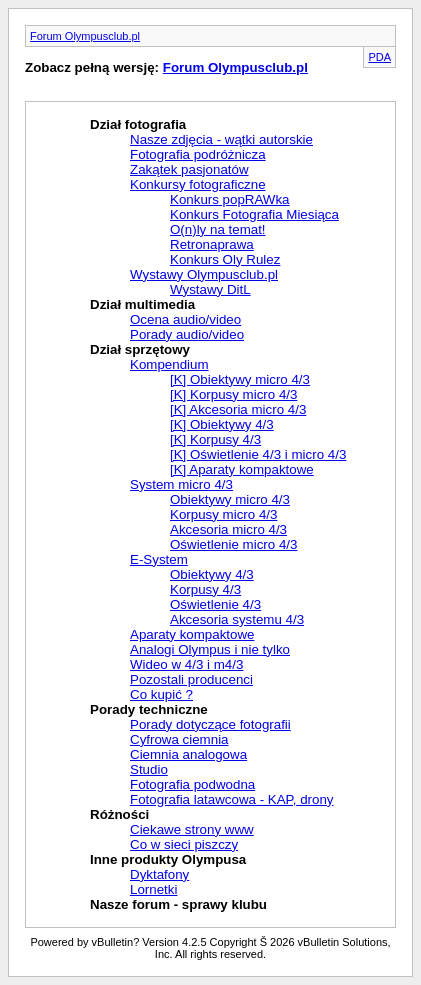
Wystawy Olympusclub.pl (204, 274)
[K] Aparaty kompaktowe (242, 469)
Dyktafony (159, 874)
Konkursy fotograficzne (198, 184)
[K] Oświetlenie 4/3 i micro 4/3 (258, 454)
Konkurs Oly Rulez (225, 259)
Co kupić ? (161, 694)
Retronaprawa (212, 244)
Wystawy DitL (210, 289)
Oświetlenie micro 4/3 (233, 544)
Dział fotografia (138, 124)
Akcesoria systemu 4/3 (237, 619)
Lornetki (153, 889)
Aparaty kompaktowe (192, 634)
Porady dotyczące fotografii (210, 724)
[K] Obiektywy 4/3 (222, 424)
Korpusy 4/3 (205, 589)
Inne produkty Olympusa (168, 859)
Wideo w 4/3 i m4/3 (186, 664)
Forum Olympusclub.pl (85, 36)
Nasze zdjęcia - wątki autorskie (221, 139)
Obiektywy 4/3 (212, 574)
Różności (119, 814)
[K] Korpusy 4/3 (215, 439)
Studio (149, 769)
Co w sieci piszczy (184, 844)
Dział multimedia (142, 304)
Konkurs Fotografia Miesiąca (254, 214)
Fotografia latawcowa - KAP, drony (231, 799)
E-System (159, 559)
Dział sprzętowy (140, 349)
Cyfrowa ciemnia (179, 739)
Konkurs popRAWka (230, 199)
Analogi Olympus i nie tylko (210, 649)
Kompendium (169, 364)
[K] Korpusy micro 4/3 (233, 394)
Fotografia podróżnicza (198, 154)
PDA (379, 57)
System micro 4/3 (181, 484)
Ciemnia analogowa (188, 754)
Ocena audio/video (185, 319)
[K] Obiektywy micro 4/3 (240, 379)
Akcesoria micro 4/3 (228, 529)
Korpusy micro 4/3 (223, 514)
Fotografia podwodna (192, 784)
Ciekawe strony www (192, 829)
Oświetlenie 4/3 (215, 604)
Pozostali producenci (191, 679)
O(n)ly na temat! (218, 229)
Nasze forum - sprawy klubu (178, 904)
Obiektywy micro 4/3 (230, 499)
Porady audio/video (187, 334)
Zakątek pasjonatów (189, 169)
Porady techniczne (149, 709)
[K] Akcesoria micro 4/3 (238, 409)
